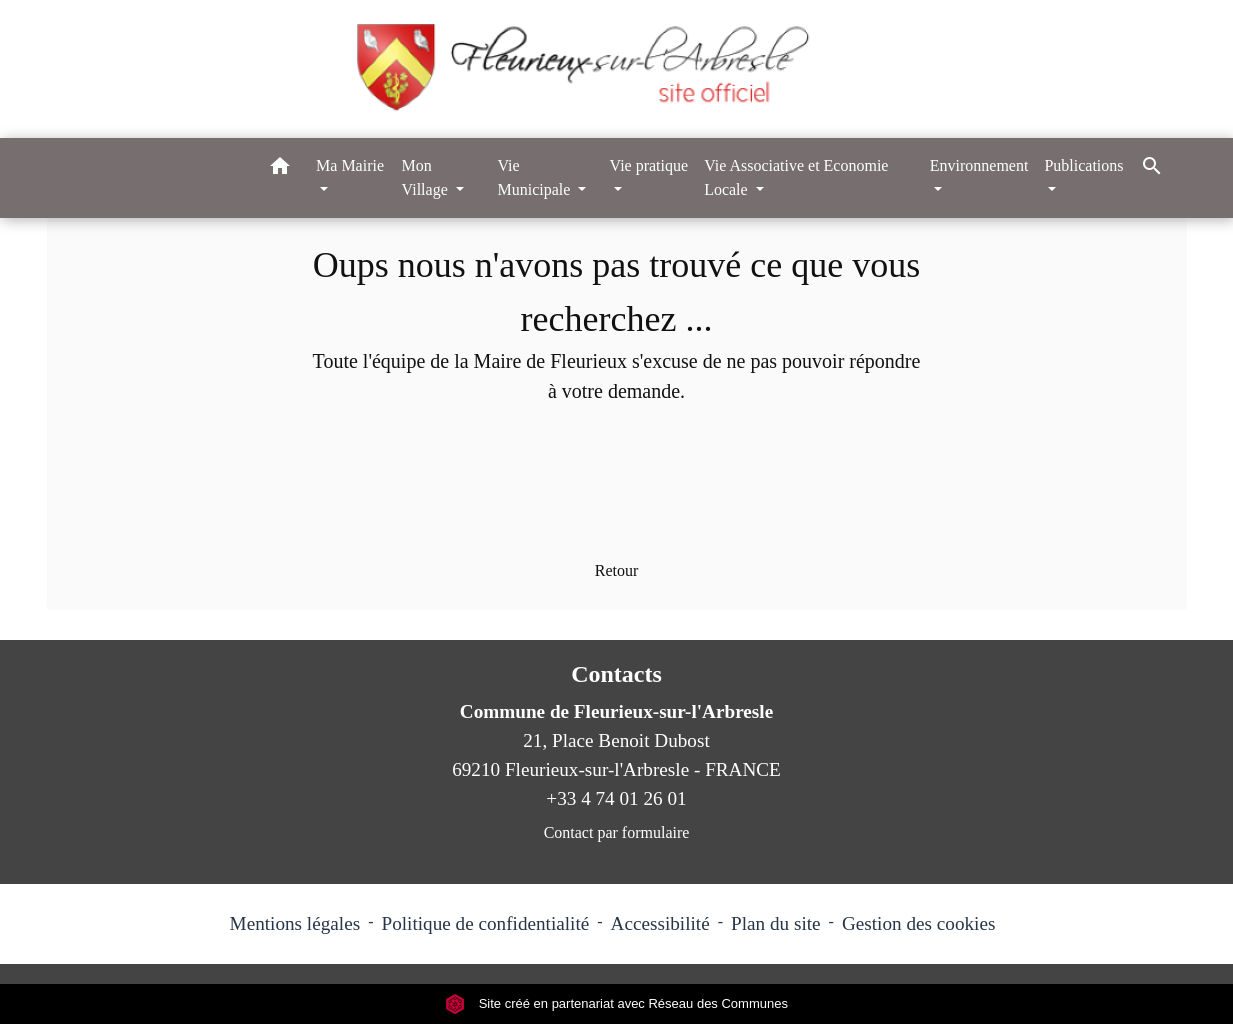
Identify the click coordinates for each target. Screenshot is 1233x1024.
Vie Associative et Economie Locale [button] (796, 177)
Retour (617, 570)
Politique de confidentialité (485, 923)
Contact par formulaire (617, 832)
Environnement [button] (979, 165)
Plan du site (776, 923)
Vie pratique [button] (649, 165)
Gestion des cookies (918, 923)
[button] (280, 169)
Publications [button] (1083, 165)
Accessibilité (660, 923)
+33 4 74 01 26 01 (616, 798)
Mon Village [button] (427, 177)
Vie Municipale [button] (535, 177)
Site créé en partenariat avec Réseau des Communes (616, 1003)
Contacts (616, 674)
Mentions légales (295, 923)
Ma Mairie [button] (350, 165)
